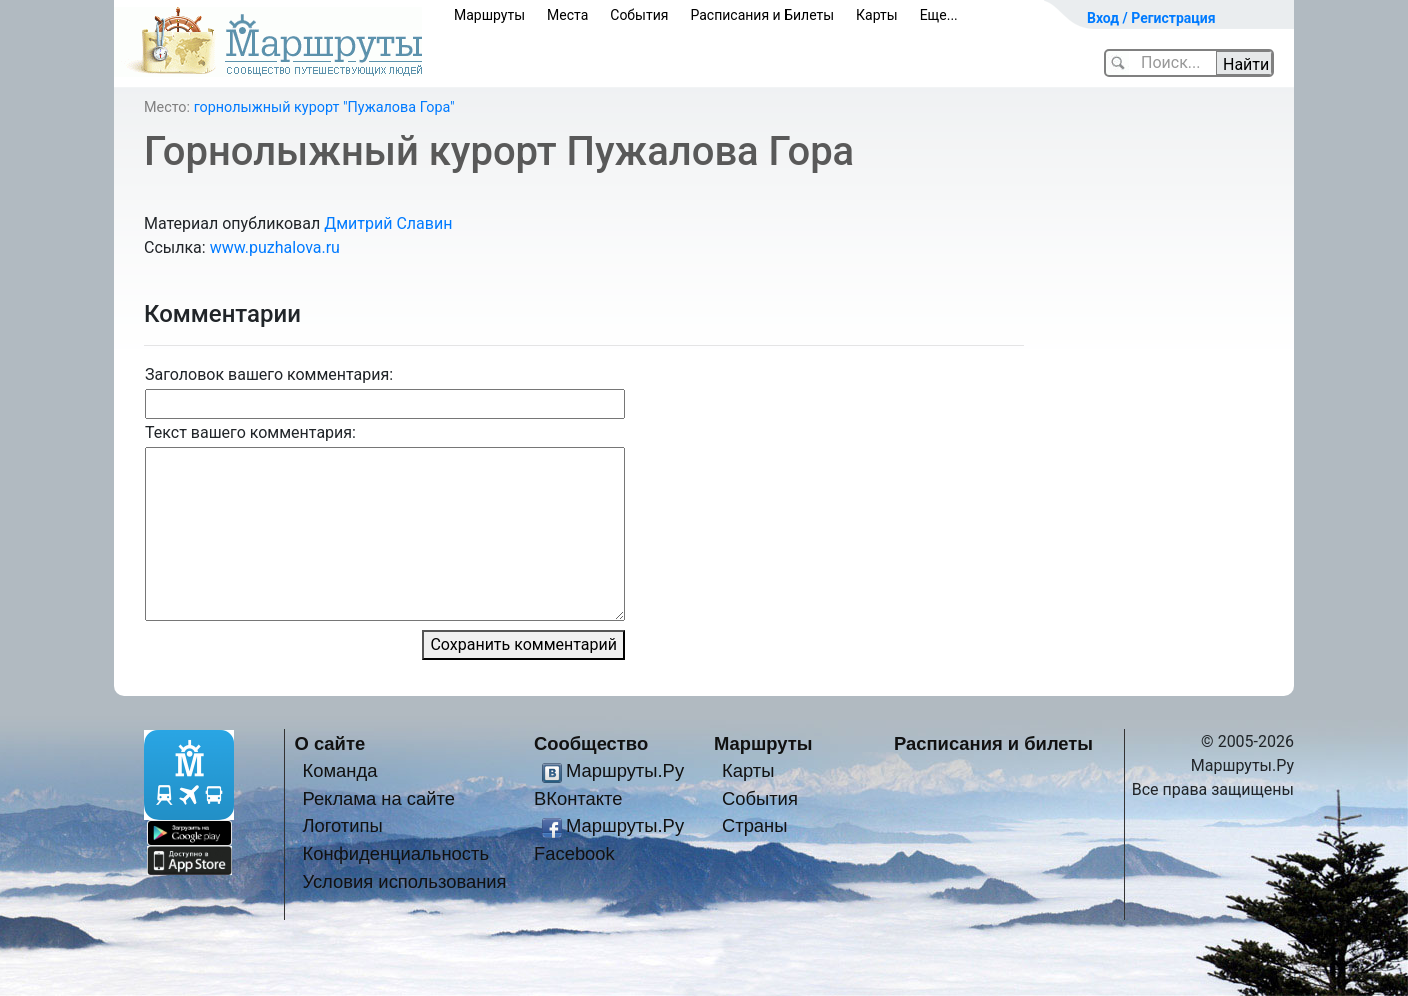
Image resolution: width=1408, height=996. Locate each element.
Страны (755, 825)
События (639, 15)
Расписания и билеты (993, 743)
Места (567, 15)
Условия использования (404, 881)
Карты (877, 15)
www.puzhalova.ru (275, 247)
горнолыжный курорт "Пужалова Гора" (324, 107)
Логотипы (342, 825)
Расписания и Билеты (762, 15)
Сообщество (591, 743)
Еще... (939, 15)
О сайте (330, 743)
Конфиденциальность (395, 853)
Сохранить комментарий (523, 644)
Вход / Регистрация (1151, 18)
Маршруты (489, 15)
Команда (339, 770)
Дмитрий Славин (388, 223)
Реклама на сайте (378, 798)
